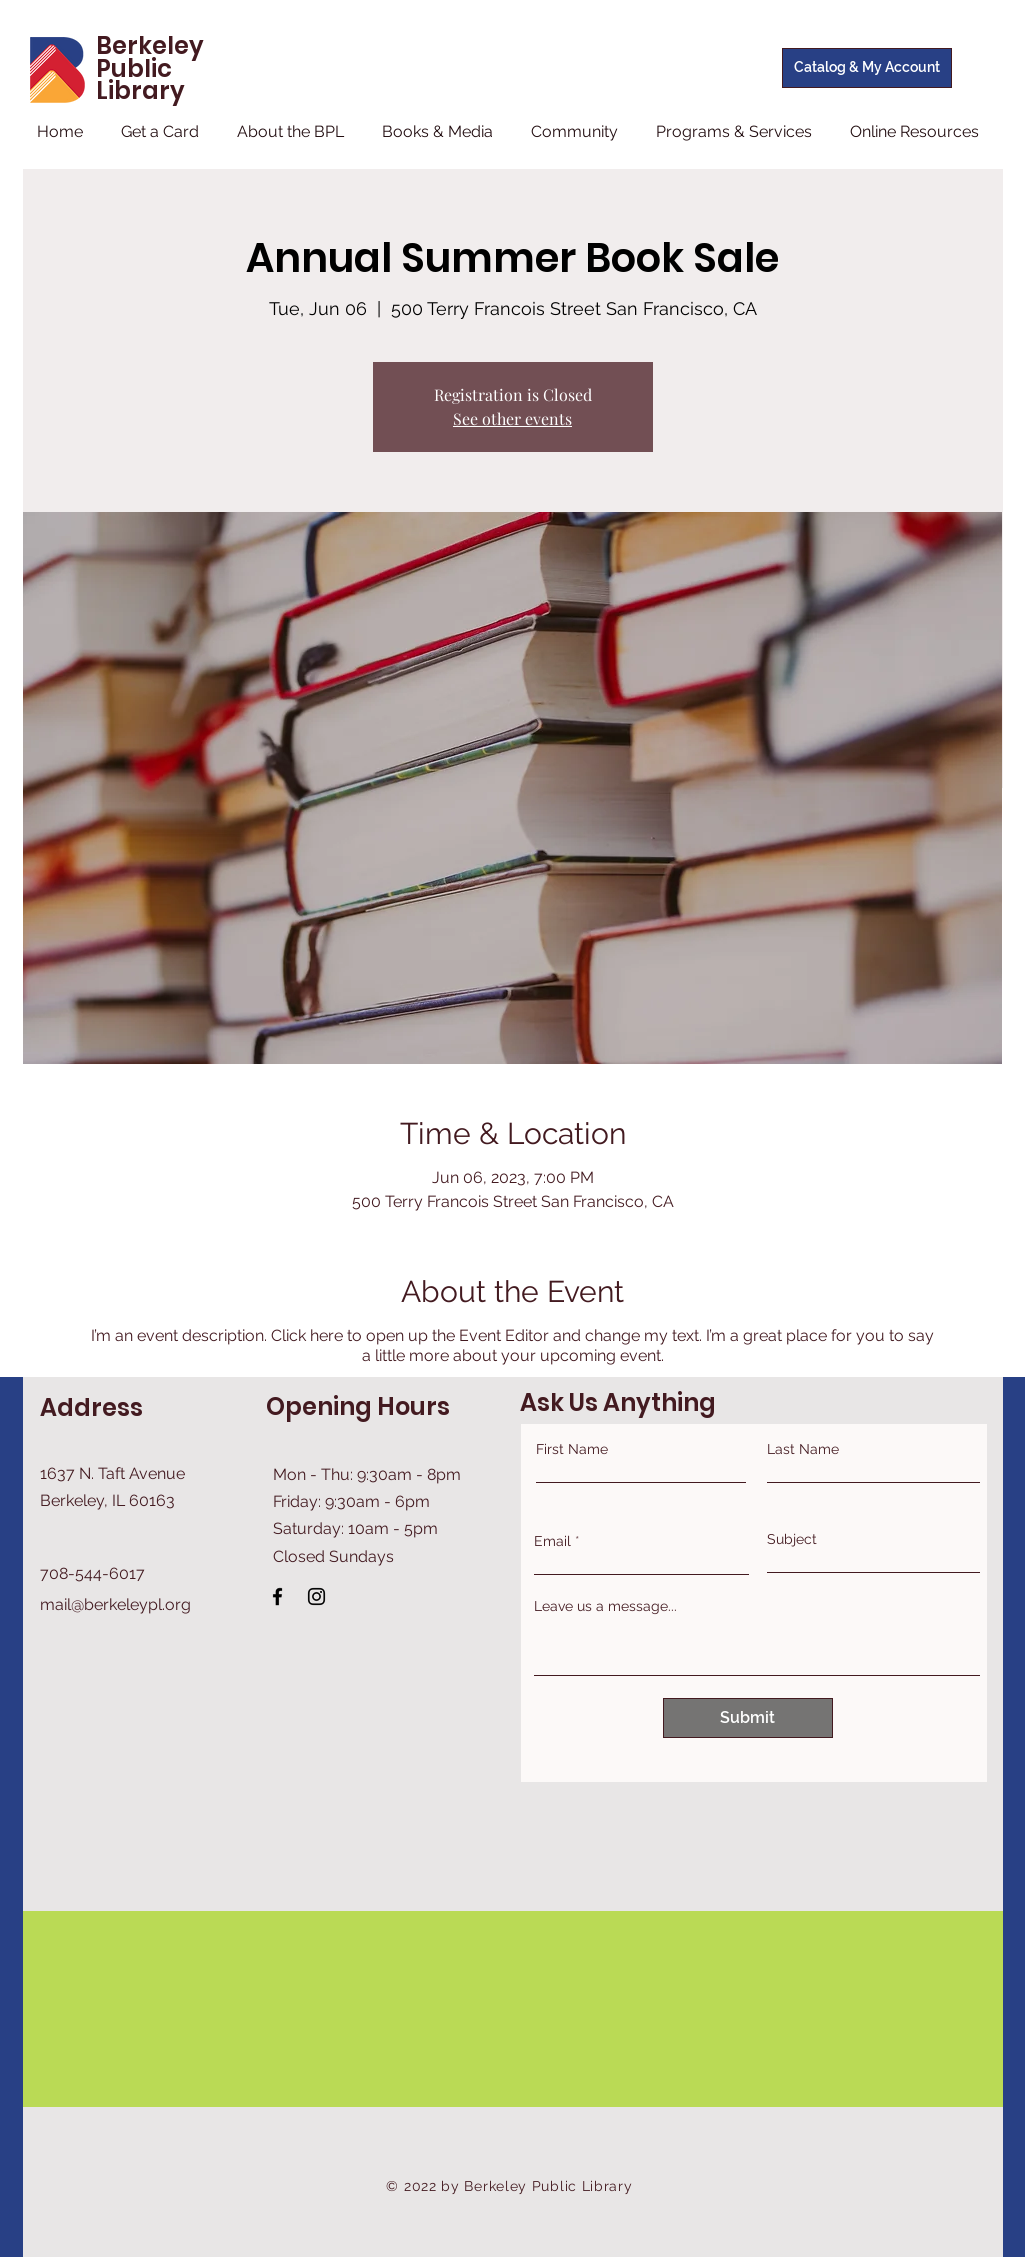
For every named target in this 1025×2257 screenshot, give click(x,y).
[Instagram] (316, 1596)
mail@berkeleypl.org (115, 1604)
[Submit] (748, 1718)
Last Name (803, 1449)
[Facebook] (277, 1596)
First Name (572, 1449)
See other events (512, 418)
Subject (792, 1539)
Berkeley (150, 45)
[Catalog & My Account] (867, 68)
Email (552, 1541)
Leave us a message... (605, 1606)
